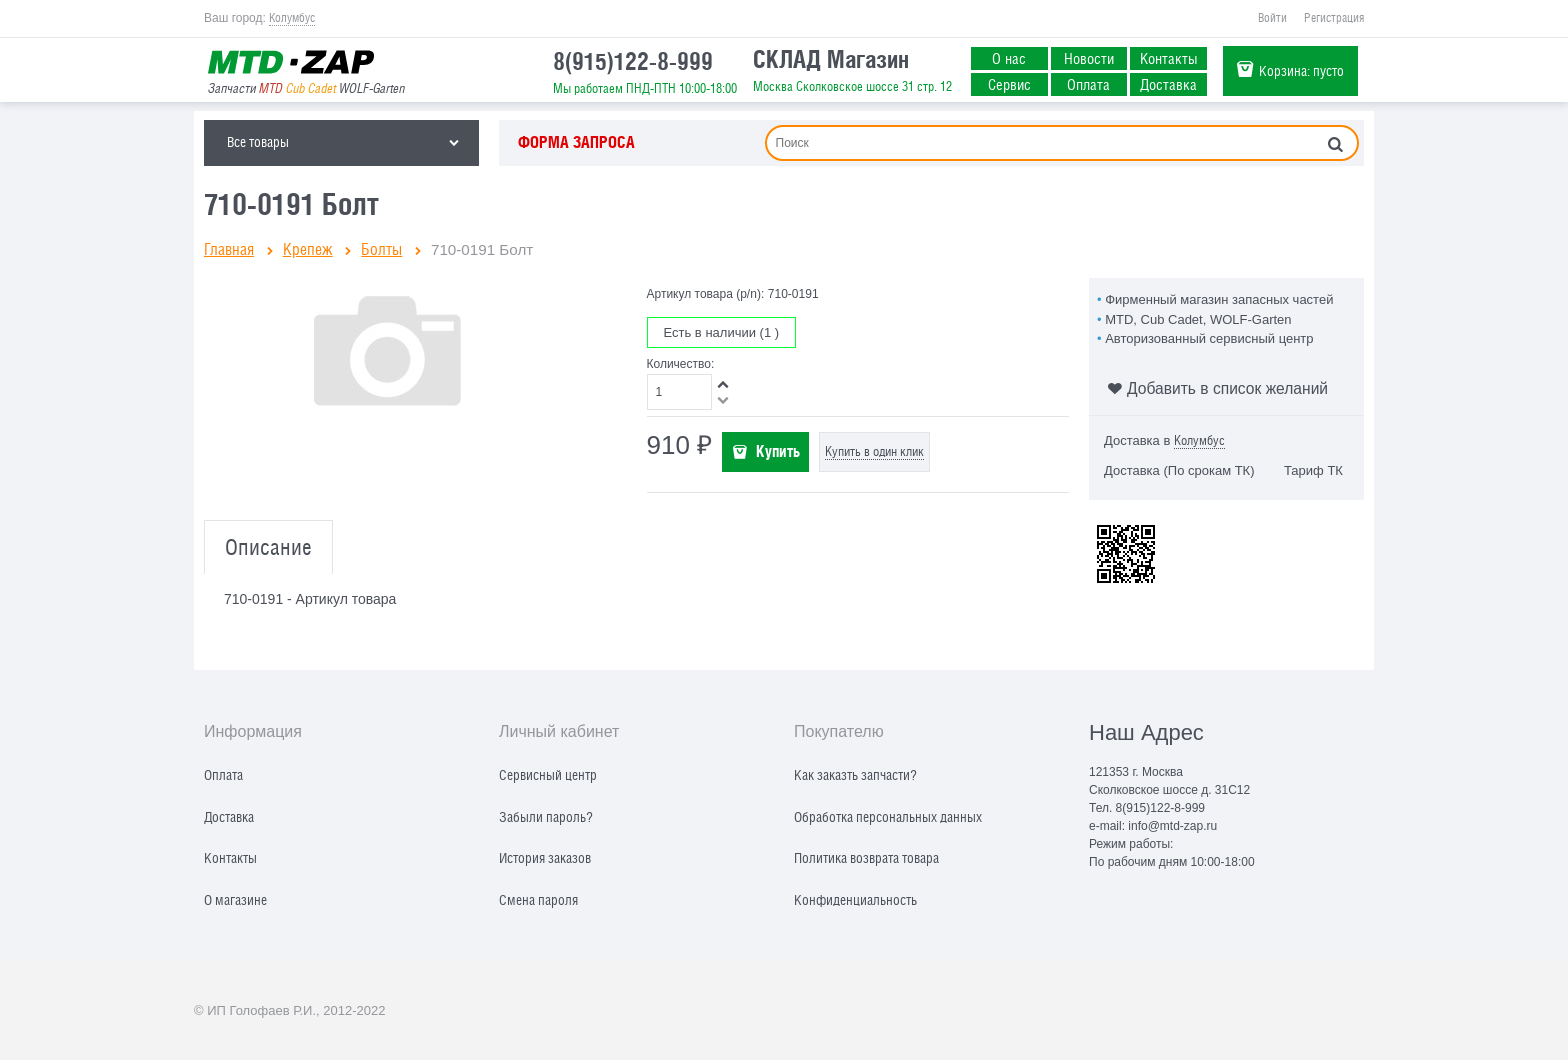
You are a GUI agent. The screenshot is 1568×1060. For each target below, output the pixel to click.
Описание (268, 547)
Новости (1089, 58)
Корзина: (1301, 70)
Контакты (1169, 58)
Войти (1272, 18)
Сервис (1009, 84)
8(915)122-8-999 (633, 61)
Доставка (1168, 84)
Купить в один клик (874, 451)
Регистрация (1334, 18)
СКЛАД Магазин (831, 59)
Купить (778, 451)
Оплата (1088, 84)
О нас (1009, 58)
